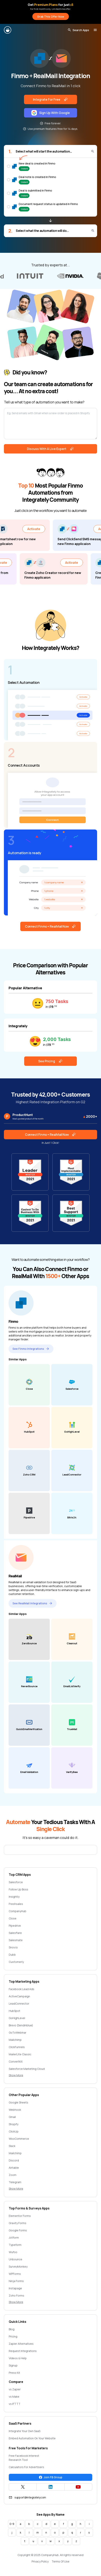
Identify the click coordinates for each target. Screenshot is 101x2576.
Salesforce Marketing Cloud (27, 2069)
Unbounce (15, 2259)
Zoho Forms (16, 2295)
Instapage (15, 2288)
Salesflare (15, 1933)
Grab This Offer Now (50, 16)
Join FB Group (50, 2477)
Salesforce (16, 1882)
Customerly (16, 1962)
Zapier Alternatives (21, 2344)
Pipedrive (15, 1925)
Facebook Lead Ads (21, 1989)
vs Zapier (15, 2389)
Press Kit (14, 2373)
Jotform (14, 2237)
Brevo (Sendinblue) (21, 2025)
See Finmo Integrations (31, 1349)
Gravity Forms (17, 2223)
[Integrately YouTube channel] (78, 2486)
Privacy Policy (40, 2561)
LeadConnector (19, 2003)
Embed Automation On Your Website (32, 2438)
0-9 (12, 2524)
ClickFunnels (17, 2047)
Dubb (12, 1954)
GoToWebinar (17, 2032)
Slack (12, 2146)
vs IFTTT (14, 2404)
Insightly (14, 1896)
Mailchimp (15, 2040)
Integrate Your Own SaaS (24, 2431)
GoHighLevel (17, 2018)
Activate (42, 529)
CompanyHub (17, 1911)
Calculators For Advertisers (26, 2467)
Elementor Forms (20, 2216)
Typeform (15, 2245)
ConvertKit (16, 2061)
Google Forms (18, 2230)
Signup (13, 2365)
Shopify (13, 2124)
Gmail (12, 2117)
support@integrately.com (27, 2497)
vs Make (14, 2396)
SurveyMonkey (18, 2266)
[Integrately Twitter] (22, 2486)
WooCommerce (19, 2138)
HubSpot (14, 2011)
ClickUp (14, 2131)
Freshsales (16, 1904)
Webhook (15, 2110)
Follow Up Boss (18, 1889)
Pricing (13, 2336)
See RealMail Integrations (32, 1603)
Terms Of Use (60, 2561)
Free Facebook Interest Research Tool (24, 2458)
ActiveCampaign (19, 1996)
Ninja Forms (16, 2281)
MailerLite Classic (20, 2054)
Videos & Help (18, 2358)
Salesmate (16, 1940)
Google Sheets (18, 2102)
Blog (11, 2329)
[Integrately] (8, 29)
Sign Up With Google (50, 113)
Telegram (15, 2182)
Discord (14, 2160)
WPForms (15, 2274)
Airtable (14, 2167)
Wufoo (13, 2252)
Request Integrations (23, 2351)
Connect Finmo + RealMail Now (50, 926)
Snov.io (13, 1947)
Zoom (12, 2175)
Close (12, 1918)
